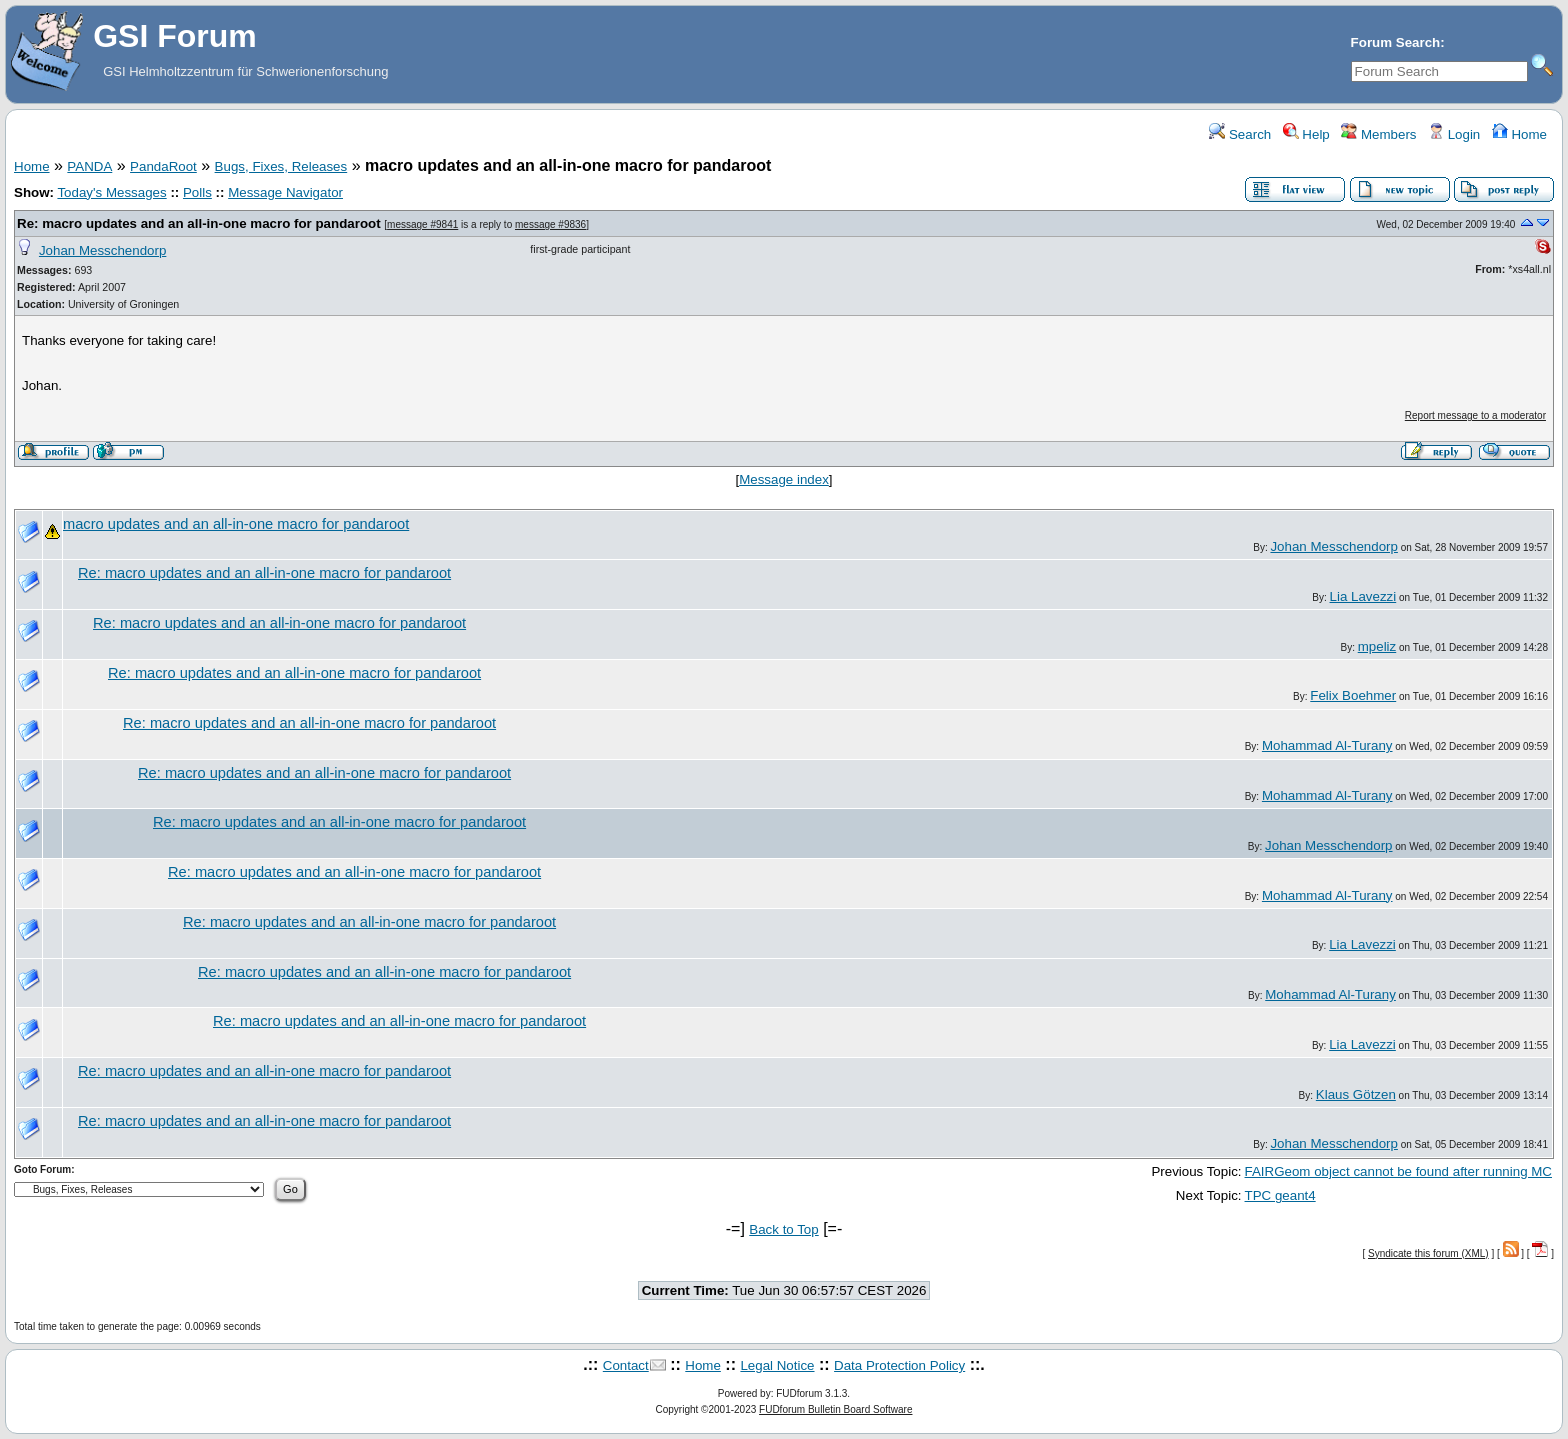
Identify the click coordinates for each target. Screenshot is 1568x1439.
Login (1454, 134)
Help (1306, 134)
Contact (626, 1365)
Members (1378, 134)
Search (1240, 134)
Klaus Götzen (1356, 1094)
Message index (784, 479)
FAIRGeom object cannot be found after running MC (1398, 1171)
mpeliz (1377, 646)
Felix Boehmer (1353, 695)
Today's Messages (111, 192)
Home (1519, 134)
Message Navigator (285, 192)
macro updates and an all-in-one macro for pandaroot (236, 524)
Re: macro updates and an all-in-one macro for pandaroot (199, 223)
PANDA (89, 166)
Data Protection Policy (899, 1365)
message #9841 (422, 224)
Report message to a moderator (1475, 415)
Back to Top (783, 1229)
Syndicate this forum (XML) (1428, 1253)
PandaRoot (163, 166)
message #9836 (550, 224)
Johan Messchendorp (102, 250)
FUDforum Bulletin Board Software (835, 1409)
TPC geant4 (1280, 1195)
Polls (197, 192)
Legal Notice (777, 1365)
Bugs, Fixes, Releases (281, 166)
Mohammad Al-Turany (1327, 745)
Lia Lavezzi (1363, 596)
